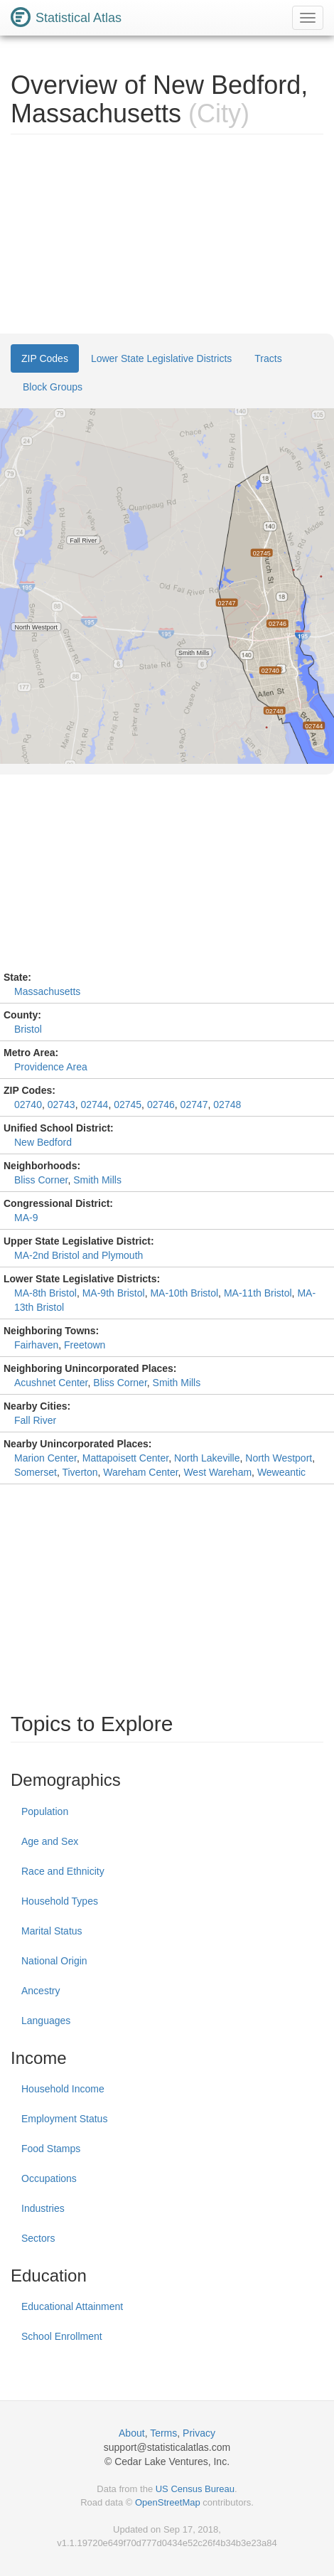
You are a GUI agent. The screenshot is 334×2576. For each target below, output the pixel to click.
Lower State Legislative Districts (161, 358)
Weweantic (281, 1472)
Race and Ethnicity (62, 1871)
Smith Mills (97, 1180)
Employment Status (64, 2118)
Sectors (38, 2238)
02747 (194, 1104)
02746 (161, 1104)
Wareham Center (140, 1472)
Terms (163, 2433)
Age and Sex (49, 1841)
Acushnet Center (51, 1382)
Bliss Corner (41, 1180)
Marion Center (45, 1458)
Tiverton (79, 1472)
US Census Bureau (195, 2489)
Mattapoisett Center (125, 1458)
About (132, 2433)
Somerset (35, 1472)
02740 (28, 1104)
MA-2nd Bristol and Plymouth (78, 1255)
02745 (127, 1104)
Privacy (199, 2433)
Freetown (84, 1345)
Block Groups (52, 387)
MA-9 (26, 1217)
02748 (227, 1104)
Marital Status (51, 1931)
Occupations (49, 2178)
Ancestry (40, 1990)
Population (44, 1811)
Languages (45, 2020)
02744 (94, 1104)
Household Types (59, 1901)
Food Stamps (50, 2148)
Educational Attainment (72, 2306)
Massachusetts (47, 991)
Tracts (267, 358)
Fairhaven (36, 1345)
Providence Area (50, 1067)
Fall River (35, 1420)
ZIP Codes (44, 358)
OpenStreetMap (167, 2502)
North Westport (278, 1458)
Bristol (28, 1029)
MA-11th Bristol (258, 1293)
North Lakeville (207, 1458)
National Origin (54, 1960)
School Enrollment (61, 2336)
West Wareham (217, 1472)
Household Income (62, 2089)
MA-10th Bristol (184, 1293)
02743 (61, 1104)
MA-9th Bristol (113, 1293)
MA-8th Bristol (45, 1293)
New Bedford (43, 1142)
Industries (43, 2208)
